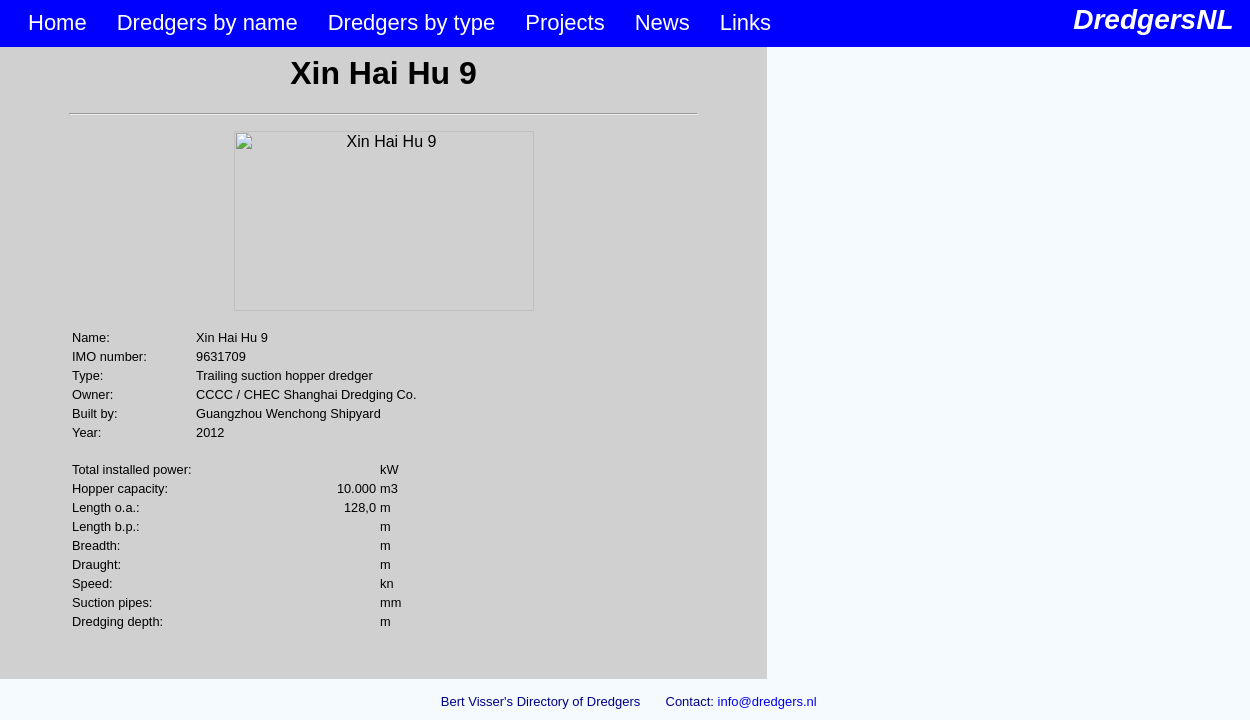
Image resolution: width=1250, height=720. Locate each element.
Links (745, 22)
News (662, 22)
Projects (564, 22)
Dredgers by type (412, 22)
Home (57, 22)
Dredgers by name (207, 22)
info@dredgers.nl (767, 701)
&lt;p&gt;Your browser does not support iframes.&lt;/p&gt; (383, 363)
